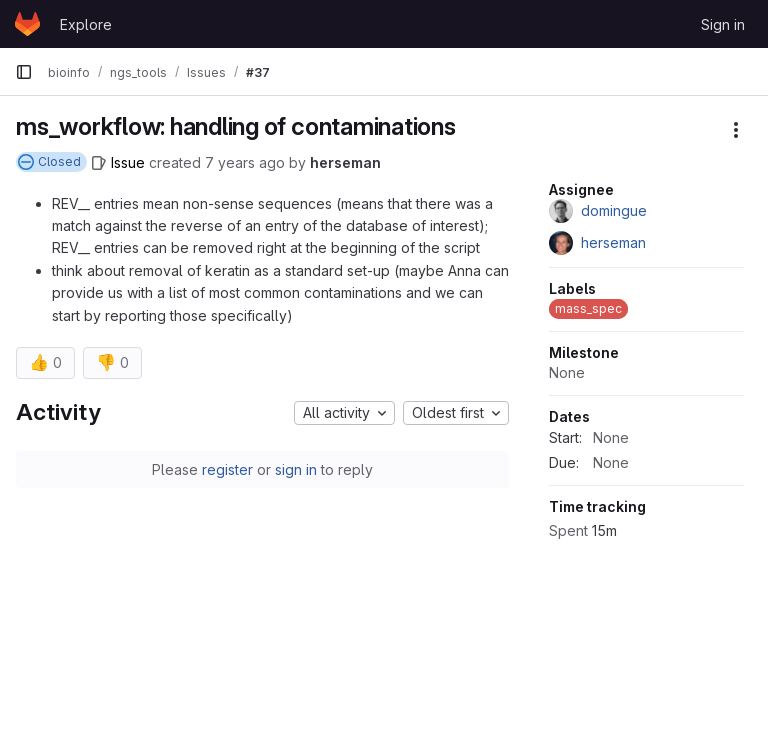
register (227, 469)
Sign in (723, 24)
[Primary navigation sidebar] (24, 72)
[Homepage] (27, 24)
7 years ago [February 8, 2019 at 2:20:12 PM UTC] (245, 162)
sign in (296, 469)
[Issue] (118, 162)
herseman (345, 162)
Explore (86, 24)
